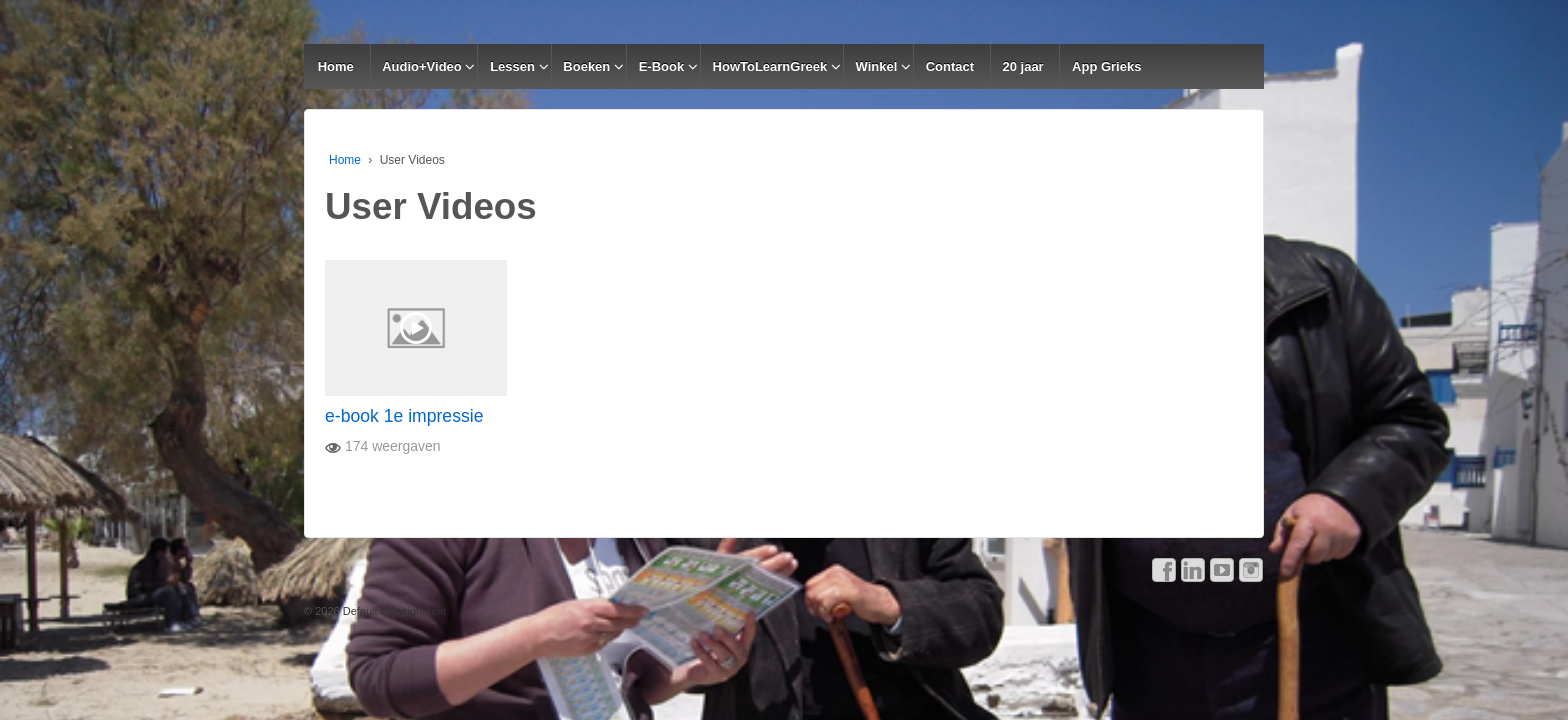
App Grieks (1106, 66)
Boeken (586, 66)
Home (336, 66)
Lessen (512, 66)
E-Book (662, 66)
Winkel (877, 66)
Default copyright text (393, 611)
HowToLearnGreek (770, 66)
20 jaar (1022, 66)
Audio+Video (422, 66)
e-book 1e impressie (404, 416)
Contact (950, 66)
